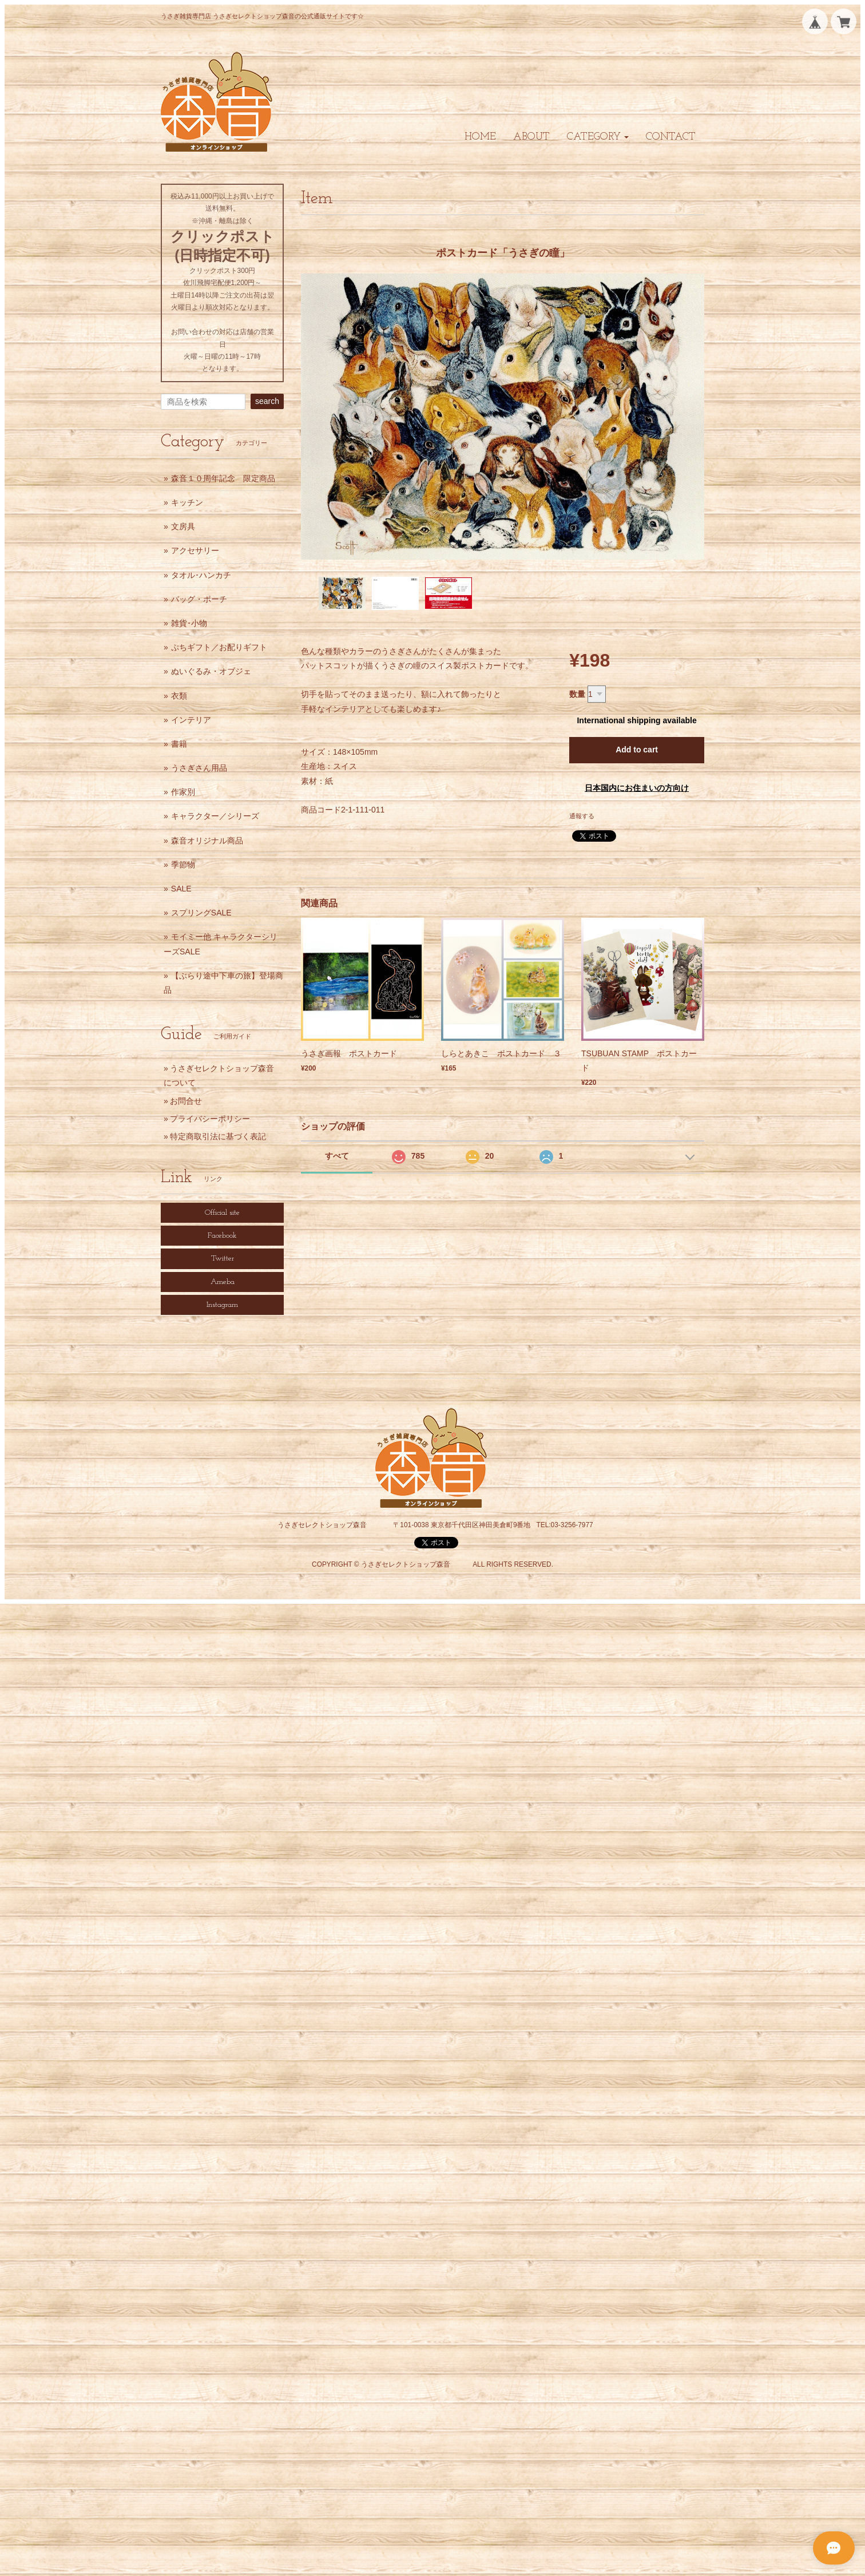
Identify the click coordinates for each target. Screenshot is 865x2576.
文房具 (183, 526)
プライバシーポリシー (210, 1118)
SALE (181, 888)
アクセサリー (195, 550)
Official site (222, 1212)
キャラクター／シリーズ (215, 816)
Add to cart (637, 749)
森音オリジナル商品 (207, 840)
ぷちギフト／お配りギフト (219, 647)
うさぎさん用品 (199, 767)
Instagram (222, 1305)
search (267, 401)
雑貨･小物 (189, 623)
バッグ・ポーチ (199, 599)
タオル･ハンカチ (201, 575)
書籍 (179, 743)
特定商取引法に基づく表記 (218, 1136)
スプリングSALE (201, 912)
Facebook (222, 1235)
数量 (577, 694)
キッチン (187, 502)
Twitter (222, 1258)
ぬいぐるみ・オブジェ (211, 671)
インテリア (191, 719)
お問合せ (186, 1100)
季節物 (183, 864)
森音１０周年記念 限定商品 (223, 478)
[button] (597, 137)
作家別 (183, 791)
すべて (337, 1155)
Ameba (223, 1282)
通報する (581, 816)
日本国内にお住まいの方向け (637, 787)
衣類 (179, 695)
